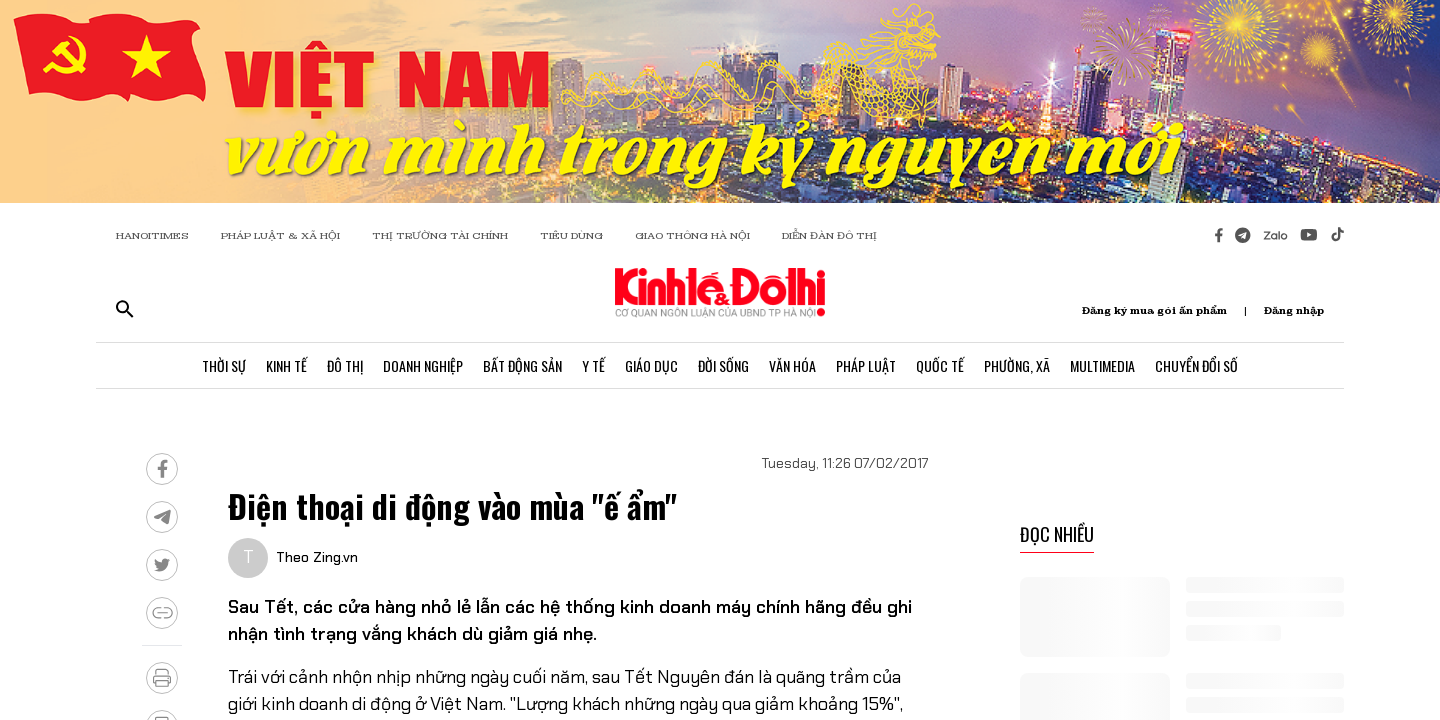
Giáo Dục (651, 365)
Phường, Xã (1017, 365)
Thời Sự (224, 365)
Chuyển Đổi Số (1196, 365)
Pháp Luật (866, 365)
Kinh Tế (286, 365)
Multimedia (1102, 365)
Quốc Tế (940, 365)
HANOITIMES (152, 235)
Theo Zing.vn (317, 557)
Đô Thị (345, 365)
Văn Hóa (792, 365)
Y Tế (593, 365)
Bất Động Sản (522, 365)
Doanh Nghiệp (423, 365)
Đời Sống (723, 365)
